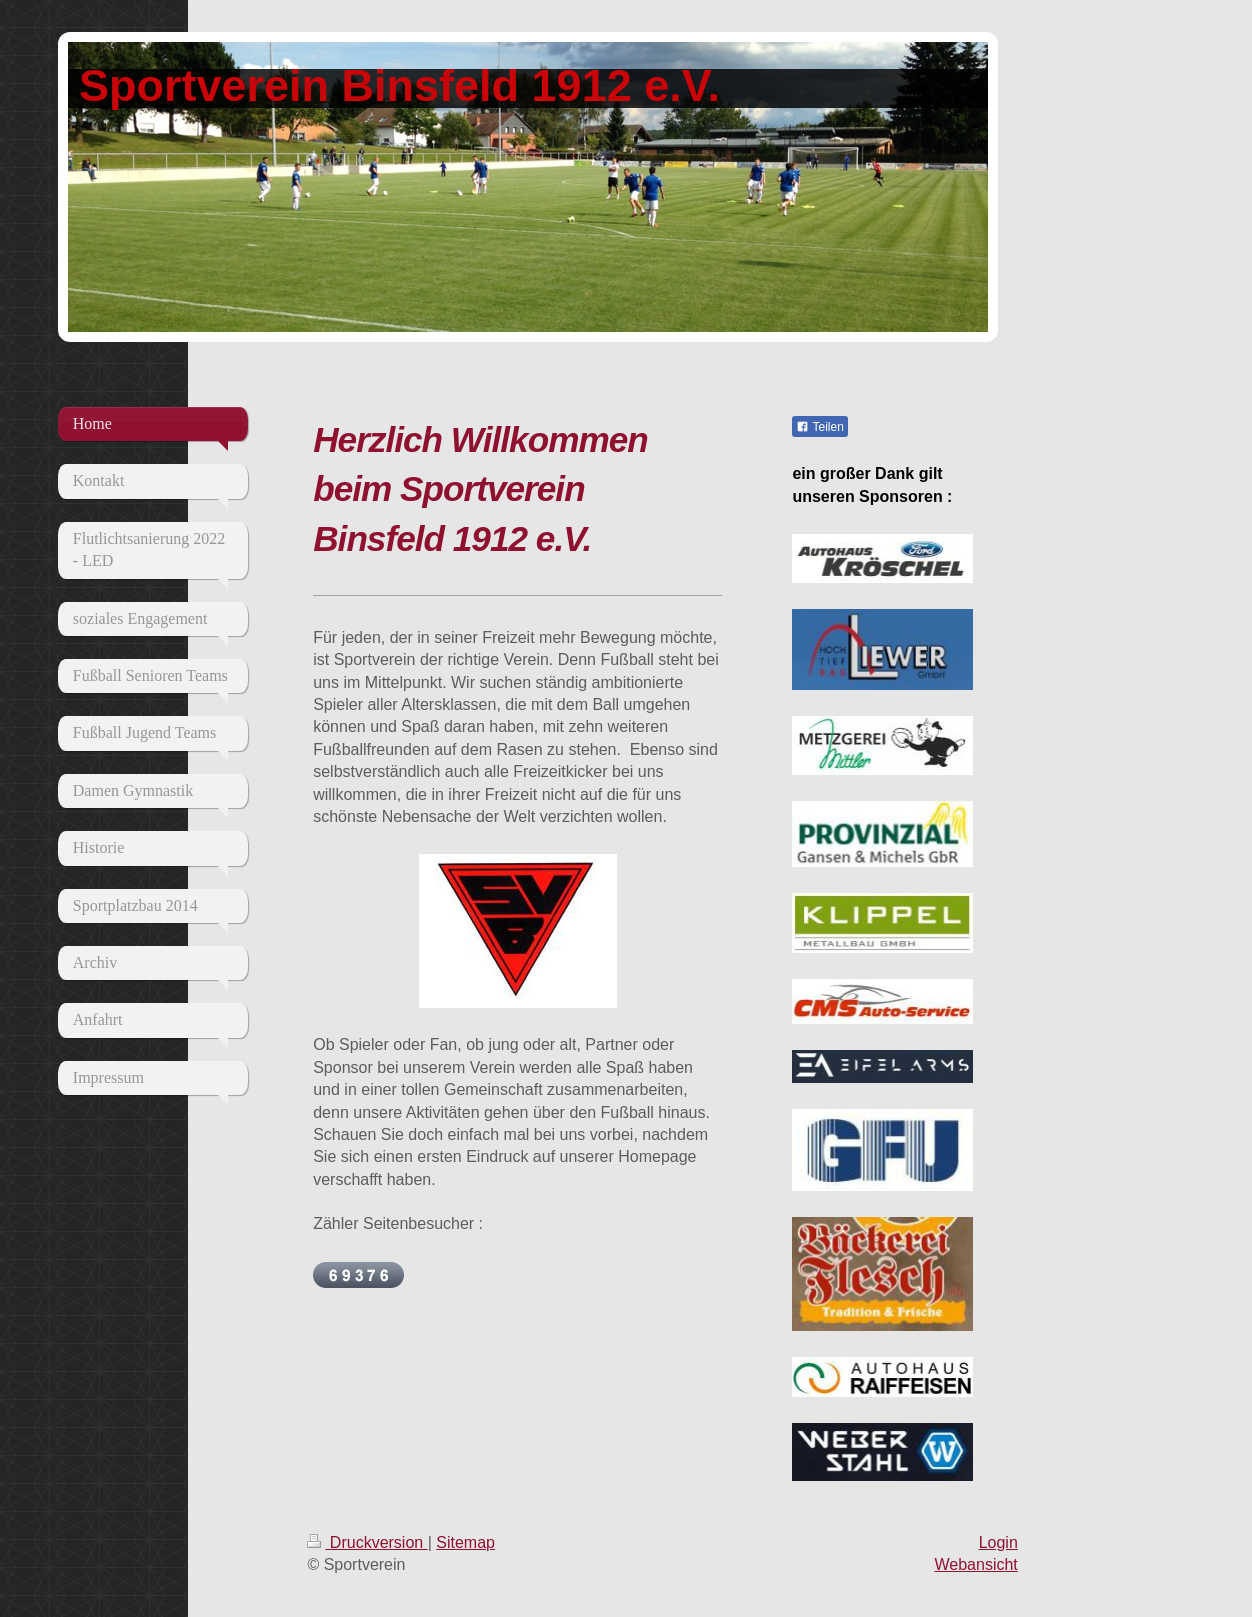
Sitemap (465, 1542)
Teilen (819, 427)
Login (998, 1542)
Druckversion (367, 1542)
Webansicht (975, 1564)
